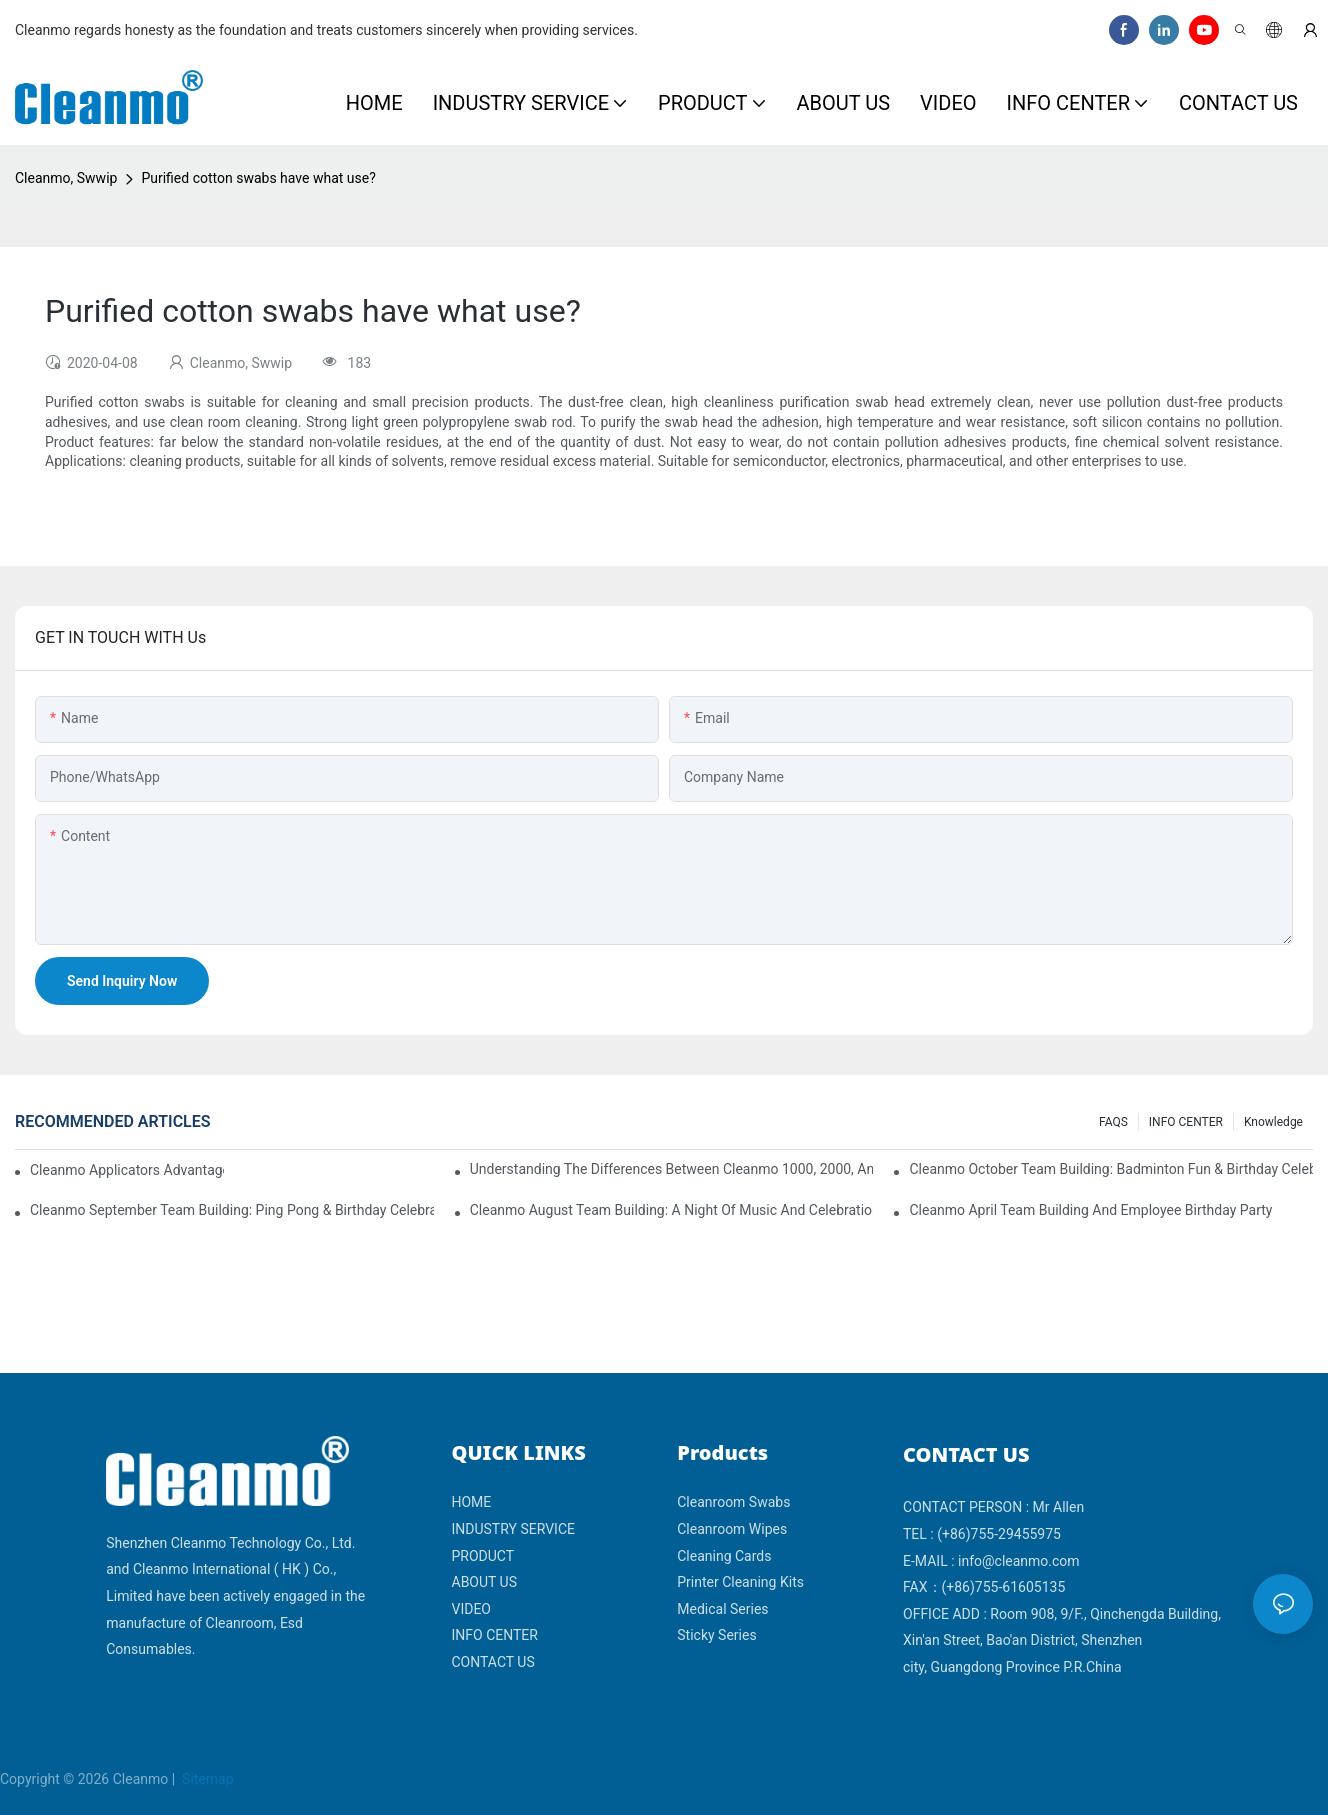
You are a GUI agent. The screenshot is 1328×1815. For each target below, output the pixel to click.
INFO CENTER (1186, 1122)
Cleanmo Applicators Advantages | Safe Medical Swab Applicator (127, 1170)
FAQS (1113, 1122)
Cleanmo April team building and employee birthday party (1090, 1210)
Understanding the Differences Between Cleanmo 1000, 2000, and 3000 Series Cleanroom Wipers (672, 1169)
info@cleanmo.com (1019, 1561)
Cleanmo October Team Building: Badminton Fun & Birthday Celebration (1111, 1169)
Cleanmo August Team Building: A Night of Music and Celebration (672, 1210)
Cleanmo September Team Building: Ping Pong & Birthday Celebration (232, 1210)
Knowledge (1273, 1122)
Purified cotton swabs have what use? (258, 178)
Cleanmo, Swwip (66, 178)
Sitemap (206, 1779)
